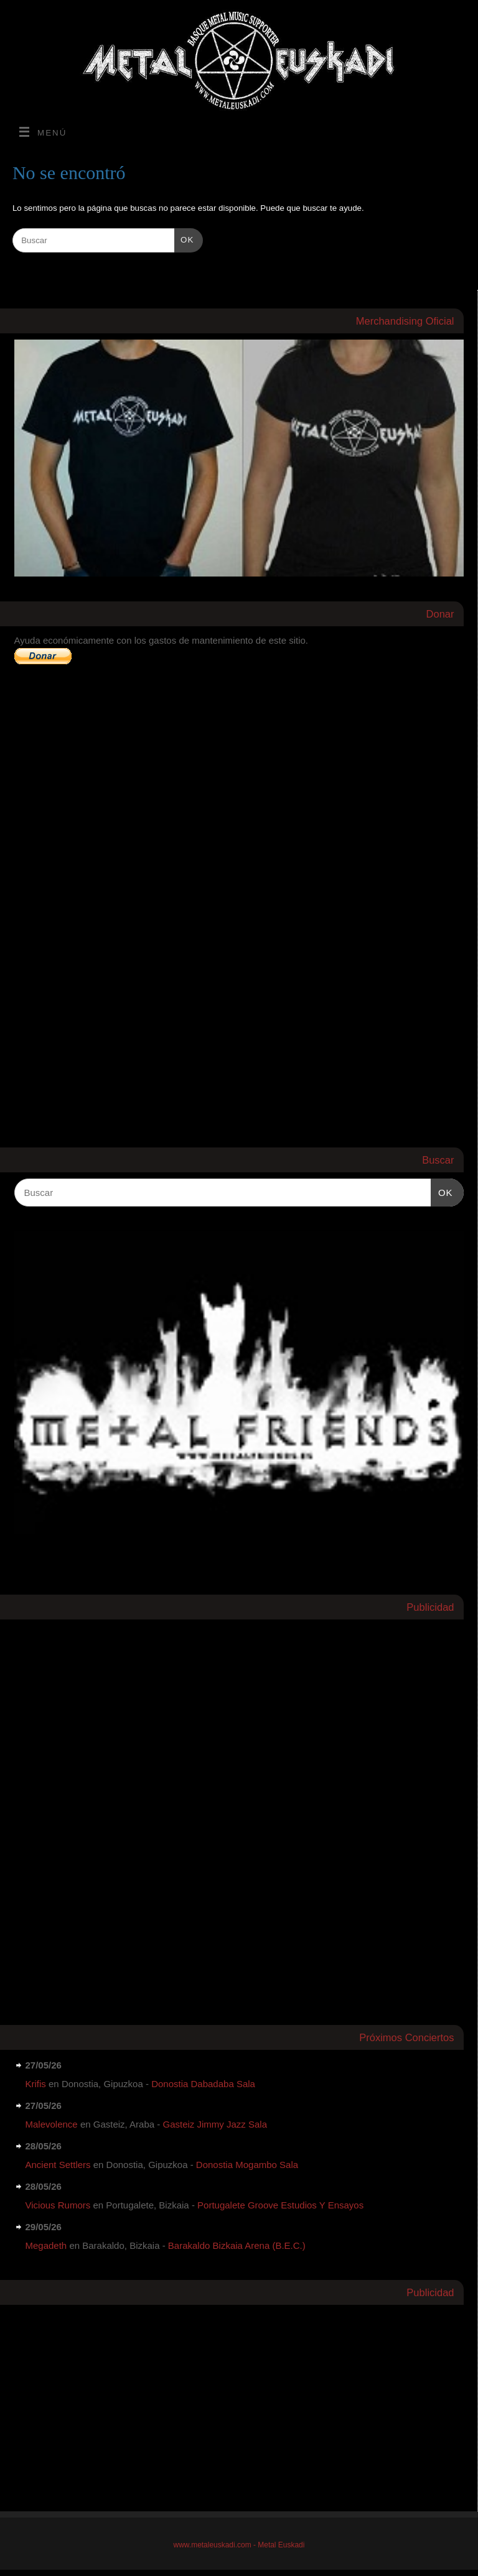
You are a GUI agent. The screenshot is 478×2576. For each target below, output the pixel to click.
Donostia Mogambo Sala (247, 2164)
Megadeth (46, 2245)
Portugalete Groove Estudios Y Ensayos (280, 2205)
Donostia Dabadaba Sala (203, 2083)
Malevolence (52, 2124)
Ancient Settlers (58, 2164)
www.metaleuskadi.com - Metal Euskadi (239, 2545)
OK (184, 238)
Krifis (36, 2083)
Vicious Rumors (58, 2205)
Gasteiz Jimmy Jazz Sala (214, 2124)
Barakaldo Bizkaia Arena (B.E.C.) (237, 2245)
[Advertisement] (107, 1812)
